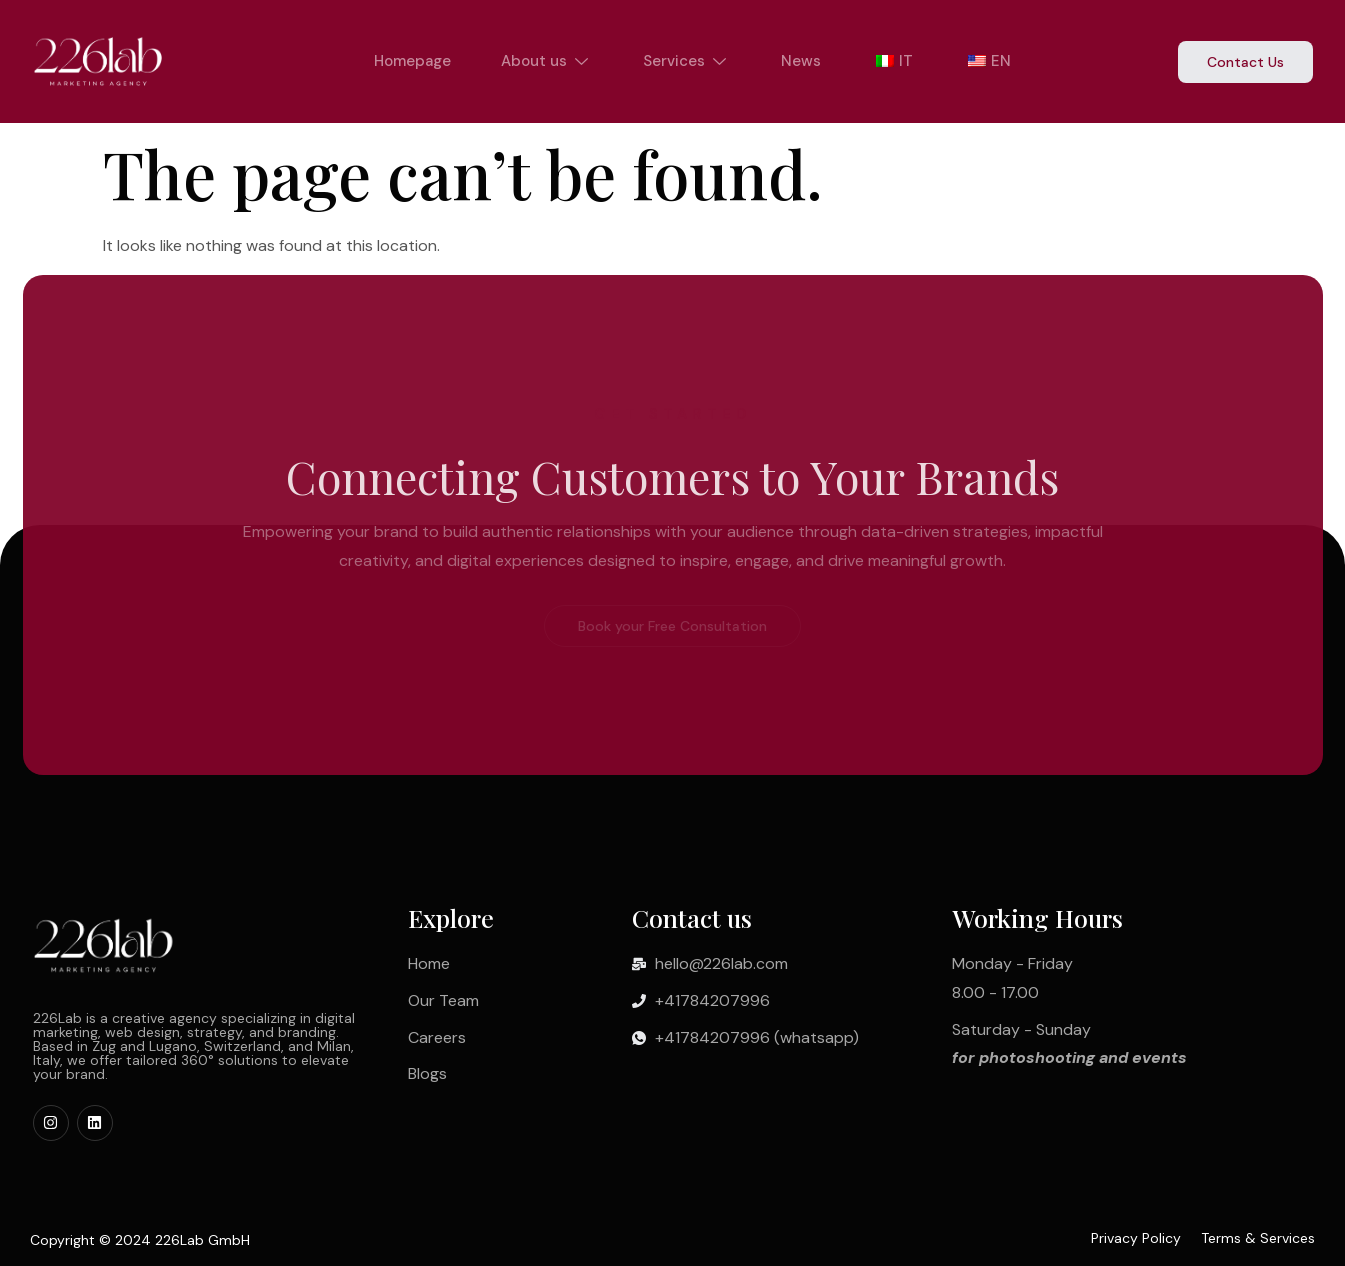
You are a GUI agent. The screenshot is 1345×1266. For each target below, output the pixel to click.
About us (547, 61)
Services (687, 61)
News (801, 61)
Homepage (412, 61)
